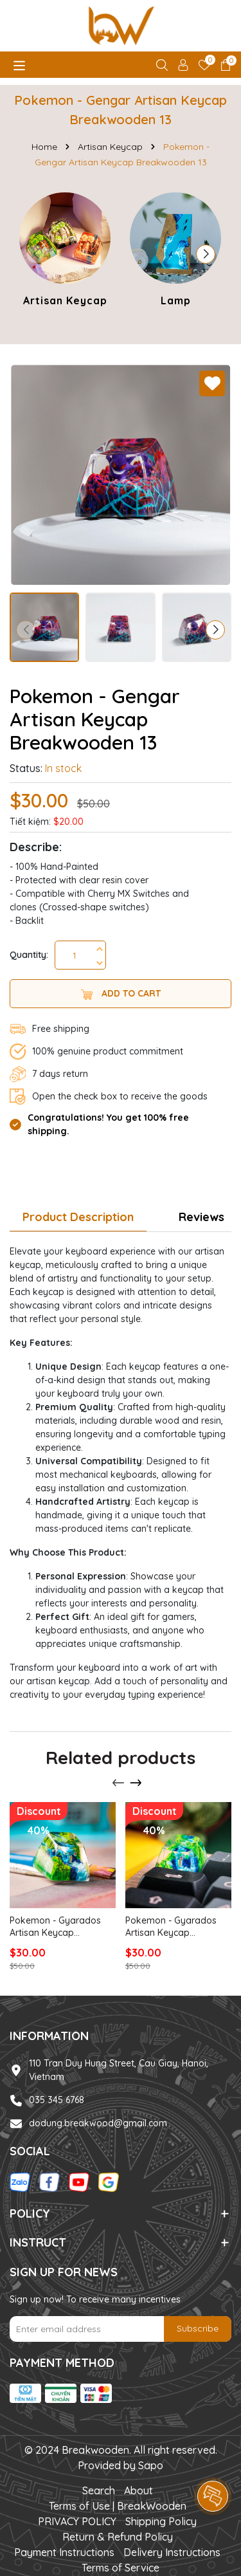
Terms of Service (120, 2567)
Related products (120, 1757)
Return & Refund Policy (117, 2536)
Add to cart (121, 994)
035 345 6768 (56, 2100)
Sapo (150, 2465)
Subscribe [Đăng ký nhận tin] (198, 2328)
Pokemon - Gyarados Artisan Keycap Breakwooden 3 (171, 1927)
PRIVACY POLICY (77, 2521)
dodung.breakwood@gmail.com (98, 2123)
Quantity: (29, 955)
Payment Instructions (64, 2552)
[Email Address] (120, 2329)
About (138, 2490)
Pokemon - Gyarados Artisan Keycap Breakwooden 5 (55, 1927)
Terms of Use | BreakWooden (117, 2505)
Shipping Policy (161, 2521)
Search (98, 2490)
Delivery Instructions (171, 2552)
